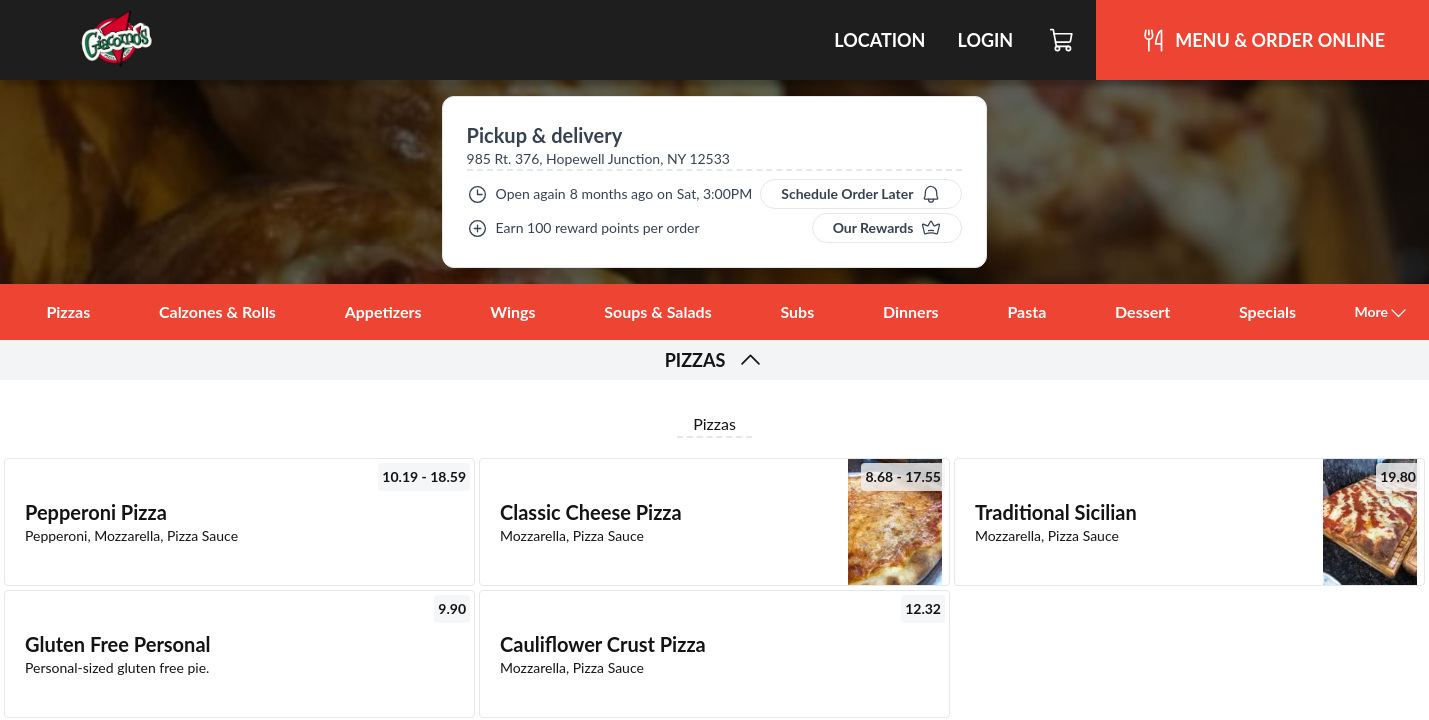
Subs (797, 311)
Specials (1267, 311)
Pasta (1026, 311)
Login (985, 40)
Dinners (911, 311)
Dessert (1142, 311)
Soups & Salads (657, 311)
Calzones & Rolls (217, 311)
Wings (512, 311)
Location (879, 40)
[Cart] (1062, 40)
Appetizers (383, 311)
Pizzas (68, 311)
